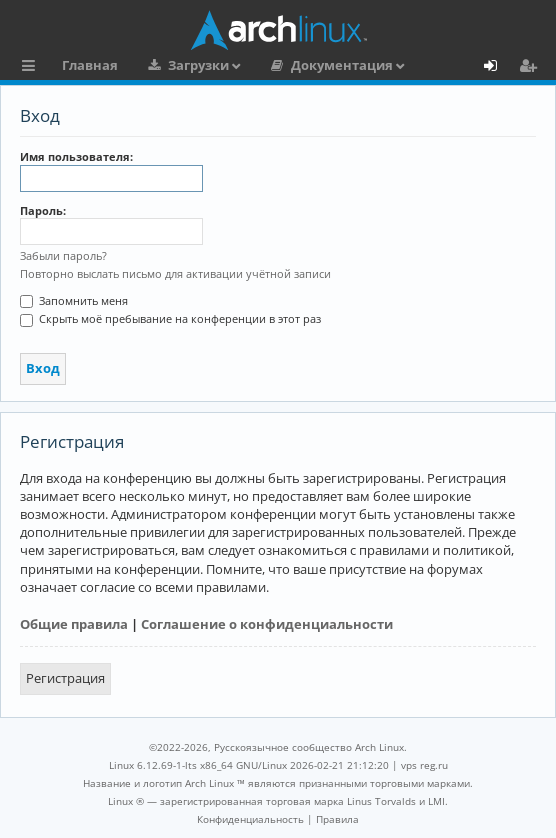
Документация (342, 65)
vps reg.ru (424, 765)
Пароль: (43, 210)
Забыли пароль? (63, 255)
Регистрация (65, 678)
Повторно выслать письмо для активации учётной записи (175, 273)
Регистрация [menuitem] (532, 68)
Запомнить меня (74, 300)
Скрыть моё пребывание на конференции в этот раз (170, 318)
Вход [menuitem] (497, 68)
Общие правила (74, 624)
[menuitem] (250, 819)
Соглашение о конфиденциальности (267, 624)
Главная (90, 65)
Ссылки (32, 68)
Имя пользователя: (76, 156)
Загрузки (198, 65)
